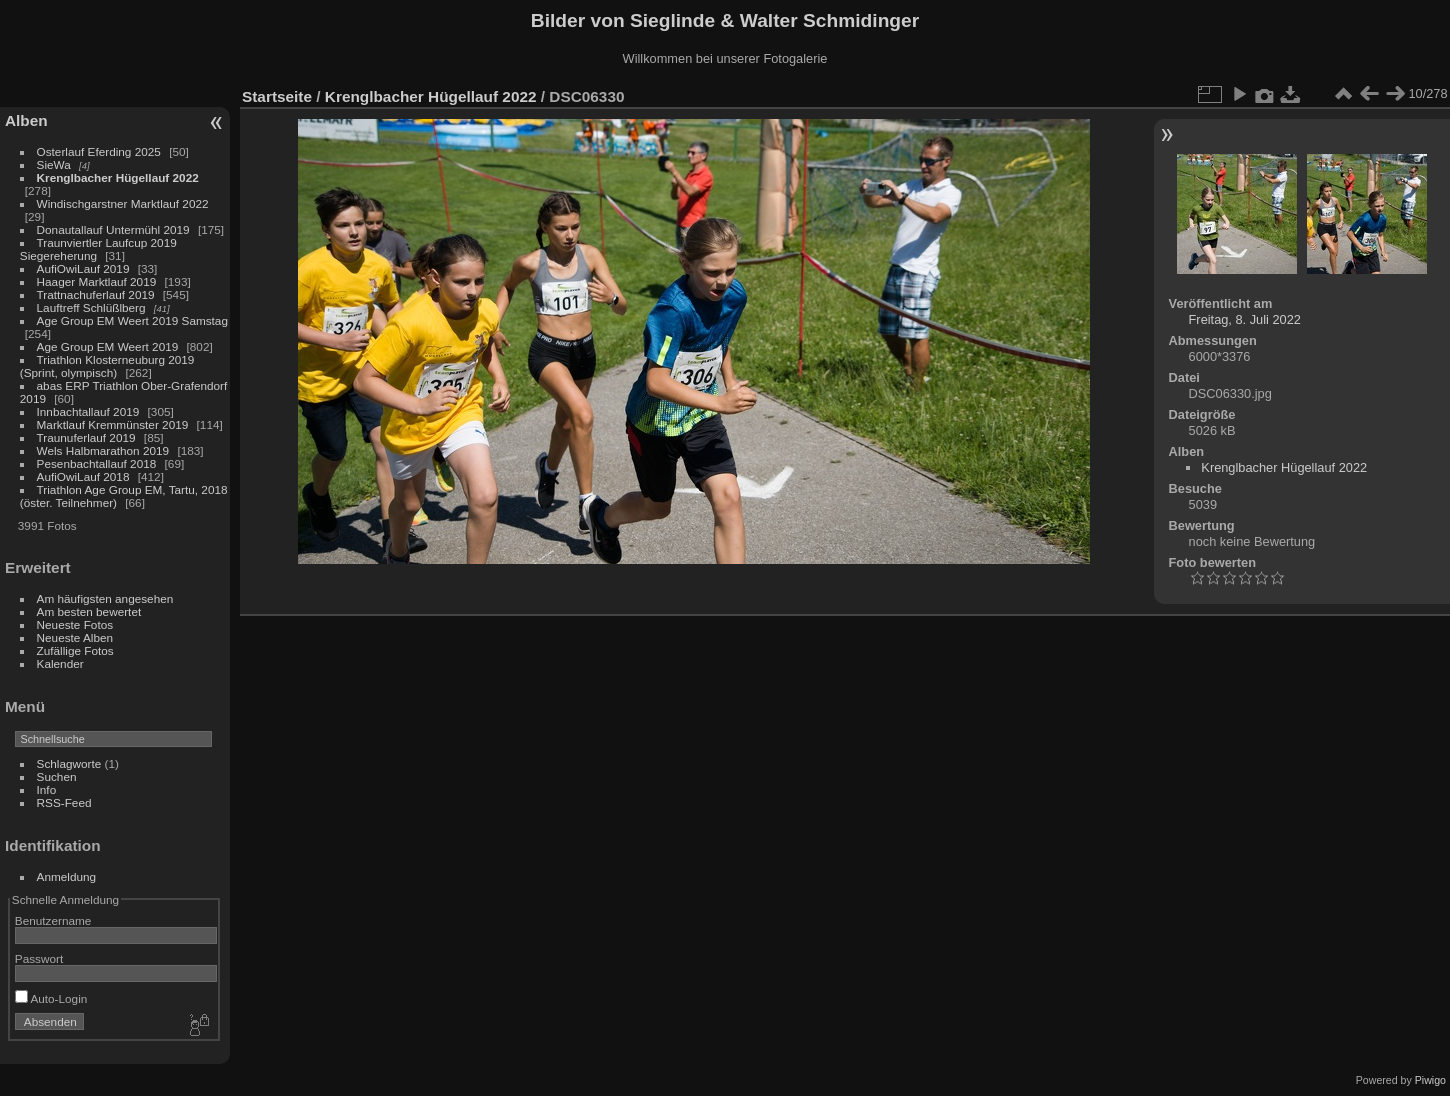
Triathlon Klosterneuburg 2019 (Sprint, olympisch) (107, 366)
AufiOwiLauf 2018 (83, 476)
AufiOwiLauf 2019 (83, 268)
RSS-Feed (64, 802)
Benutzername (53, 920)
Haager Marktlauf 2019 (97, 281)
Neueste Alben (75, 637)
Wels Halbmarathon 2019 (103, 450)
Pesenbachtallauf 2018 (97, 463)
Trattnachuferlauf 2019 (96, 294)
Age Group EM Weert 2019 (108, 346)
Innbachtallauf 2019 (88, 411)
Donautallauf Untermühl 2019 (113, 229)
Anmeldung (67, 876)
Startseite (277, 96)
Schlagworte (69, 763)
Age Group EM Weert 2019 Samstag (132, 320)
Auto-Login (51, 998)
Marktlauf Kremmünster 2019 (113, 424)
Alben (26, 120)
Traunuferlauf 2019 (86, 437)
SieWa (54, 164)
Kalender (60, 663)
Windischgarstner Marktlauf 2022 (123, 203)
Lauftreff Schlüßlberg (91, 307)
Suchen (57, 776)
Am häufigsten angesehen (105, 598)
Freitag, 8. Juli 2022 (1245, 319)
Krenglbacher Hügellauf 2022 (118, 177)
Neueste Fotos (75, 624)
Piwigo (1430, 1080)
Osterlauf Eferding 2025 (99, 151)
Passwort (39, 958)
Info (47, 789)
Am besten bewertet (89, 611)
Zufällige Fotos (75, 650)
